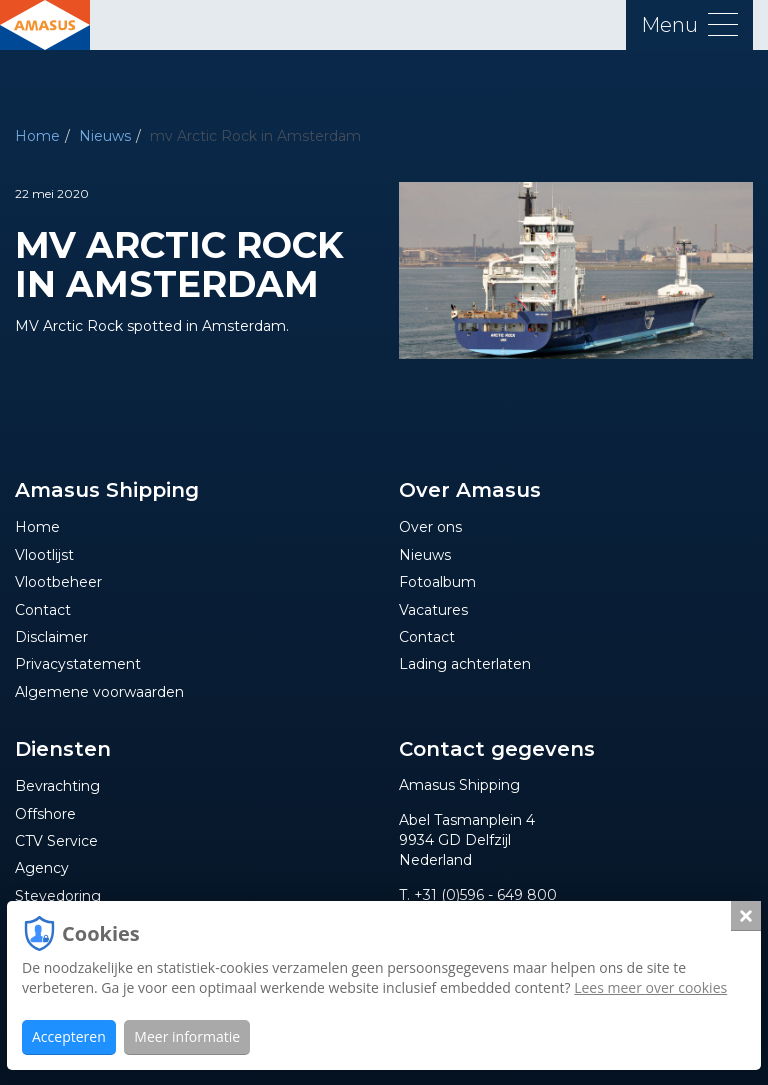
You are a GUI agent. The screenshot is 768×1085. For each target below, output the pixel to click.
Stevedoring (58, 896)
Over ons (430, 527)
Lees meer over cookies (650, 987)
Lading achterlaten (465, 664)
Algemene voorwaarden (99, 692)
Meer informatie (187, 1036)
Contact (43, 610)
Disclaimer (51, 637)
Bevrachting (57, 786)
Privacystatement (78, 664)
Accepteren (69, 1036)
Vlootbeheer (58, 582)
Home (37, 136)
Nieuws (105, 136)
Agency (42, 868)
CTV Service (56, 841)
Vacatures (433, 610)
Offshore (45, 814)
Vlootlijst (44, 555)
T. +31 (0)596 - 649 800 (478, 895)
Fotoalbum (437, 582)
